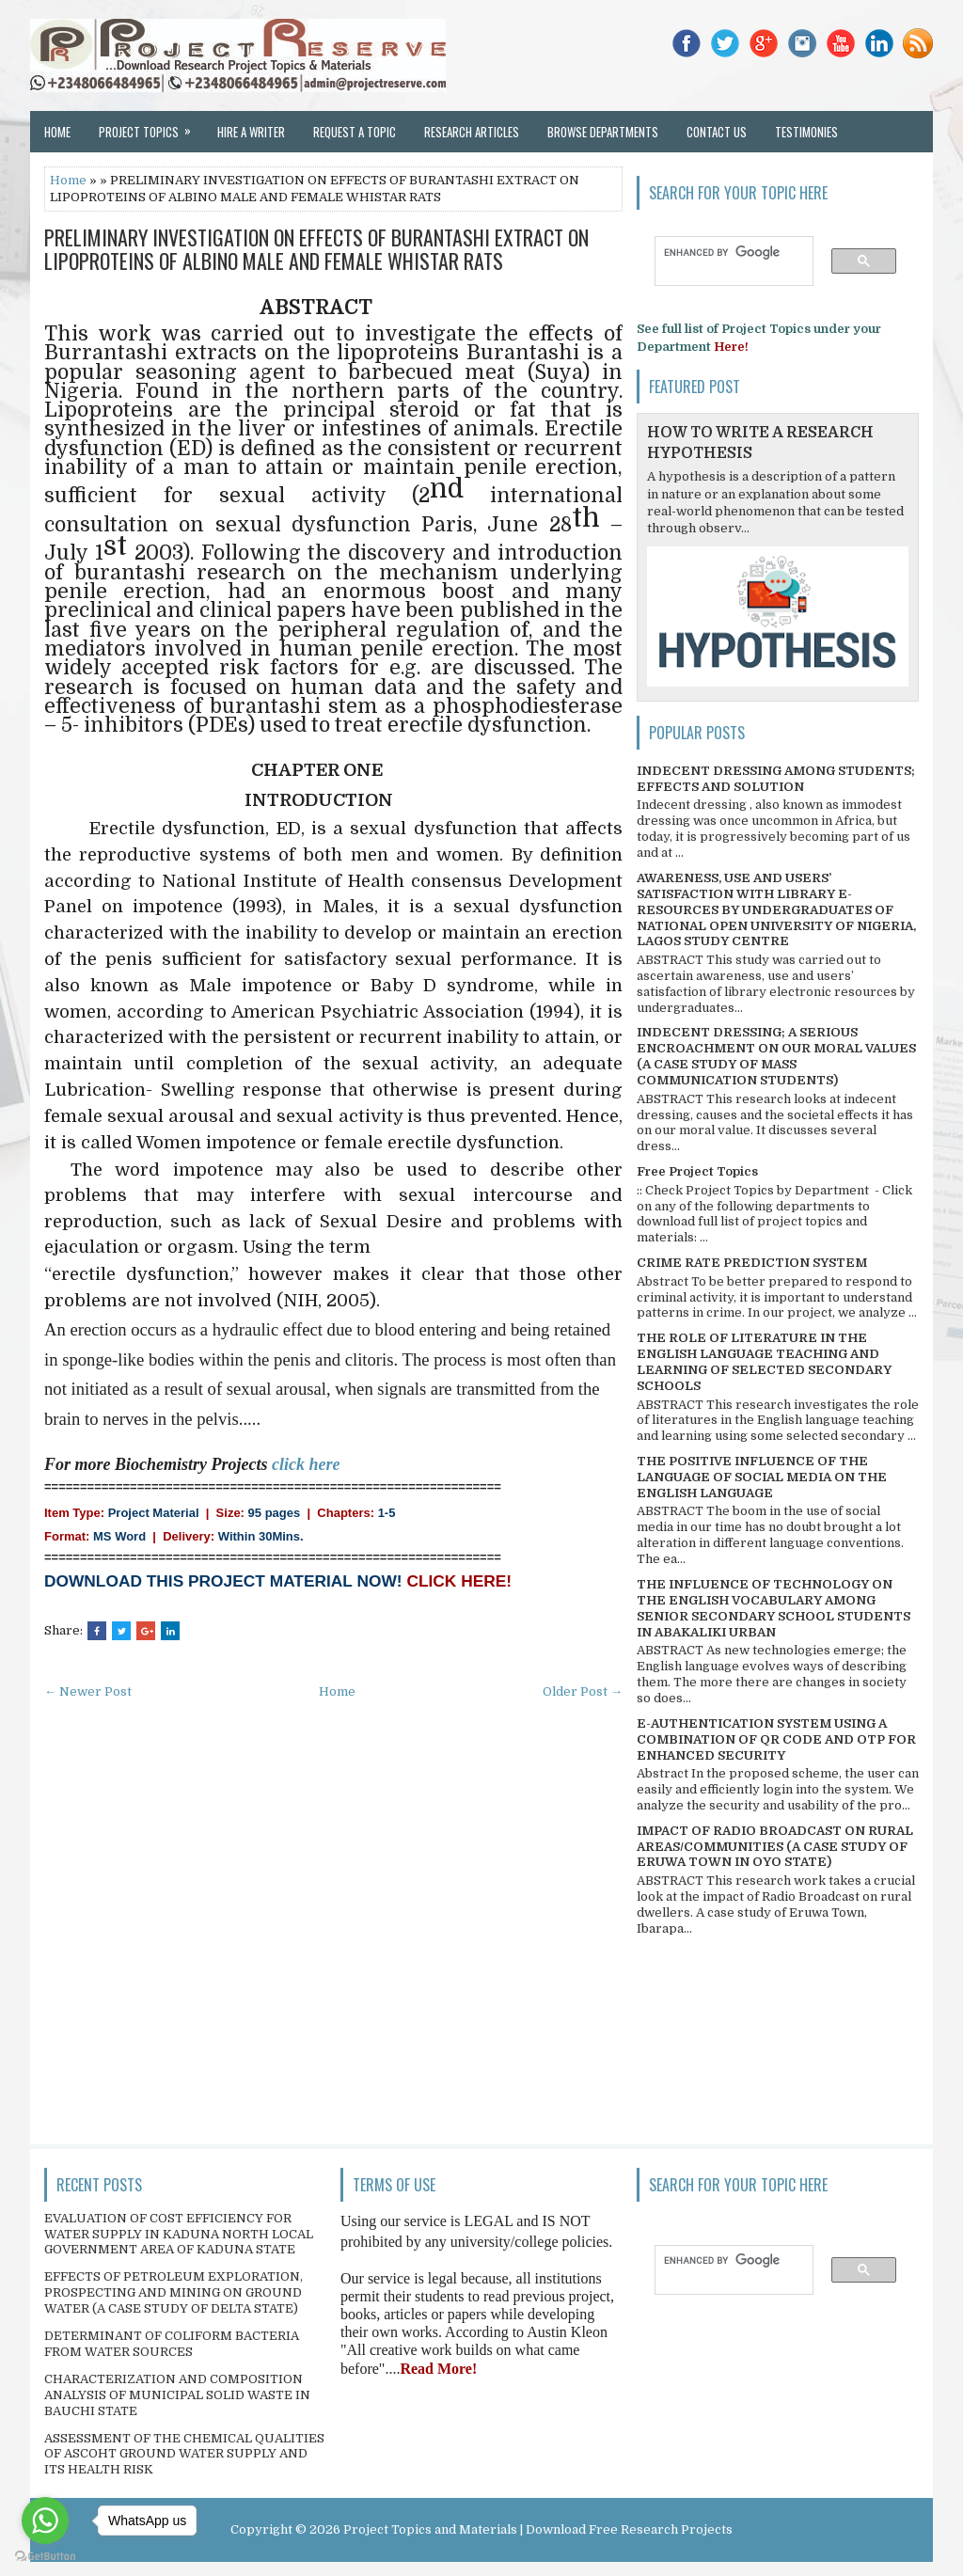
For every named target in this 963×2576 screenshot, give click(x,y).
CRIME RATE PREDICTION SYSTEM (752, 1263)
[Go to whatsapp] (45, 2520)
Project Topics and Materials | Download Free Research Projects (538, 2529)
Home (57, 131)
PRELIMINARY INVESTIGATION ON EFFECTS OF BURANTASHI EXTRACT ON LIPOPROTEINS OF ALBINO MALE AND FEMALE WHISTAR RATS (316, 248)
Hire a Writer (251, 131)
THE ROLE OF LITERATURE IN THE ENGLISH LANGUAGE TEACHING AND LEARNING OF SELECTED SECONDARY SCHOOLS (764, 1362)
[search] (725, 252)
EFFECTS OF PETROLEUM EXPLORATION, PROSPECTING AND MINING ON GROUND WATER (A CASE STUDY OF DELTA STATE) (173, 2292)
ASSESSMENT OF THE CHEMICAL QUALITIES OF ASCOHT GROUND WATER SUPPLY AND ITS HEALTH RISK (184, 2454)
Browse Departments (602, 131)
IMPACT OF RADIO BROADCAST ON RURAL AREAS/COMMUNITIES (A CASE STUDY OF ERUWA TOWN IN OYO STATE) (775, 1847)
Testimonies (806, 131)
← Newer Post (88, 1691)
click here (305, 1464)
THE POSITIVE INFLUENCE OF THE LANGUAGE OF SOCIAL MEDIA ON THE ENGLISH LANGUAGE (762, 1477)
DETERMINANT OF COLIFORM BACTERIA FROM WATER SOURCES (171, 2344)
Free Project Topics (697, 1171)
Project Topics (151, 126)
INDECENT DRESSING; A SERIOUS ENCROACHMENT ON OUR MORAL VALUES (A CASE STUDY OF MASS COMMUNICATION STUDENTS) (776, 1056)
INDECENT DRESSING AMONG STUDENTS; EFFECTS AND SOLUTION (776, 779)
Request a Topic (354, 131)
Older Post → (583, 1691)
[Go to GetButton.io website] (45, 2557)
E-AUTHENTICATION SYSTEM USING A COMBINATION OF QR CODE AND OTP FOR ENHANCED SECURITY (776, 1739)
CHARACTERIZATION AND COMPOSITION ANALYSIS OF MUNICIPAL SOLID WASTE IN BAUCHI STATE (177, 2395)
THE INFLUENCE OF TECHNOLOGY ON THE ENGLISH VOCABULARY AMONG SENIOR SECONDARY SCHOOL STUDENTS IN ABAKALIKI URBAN (773, 1608)
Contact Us (717, 131)
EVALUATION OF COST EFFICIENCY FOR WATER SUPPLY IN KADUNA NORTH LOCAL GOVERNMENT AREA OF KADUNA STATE (178, 2234)
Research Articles (471, 131)
